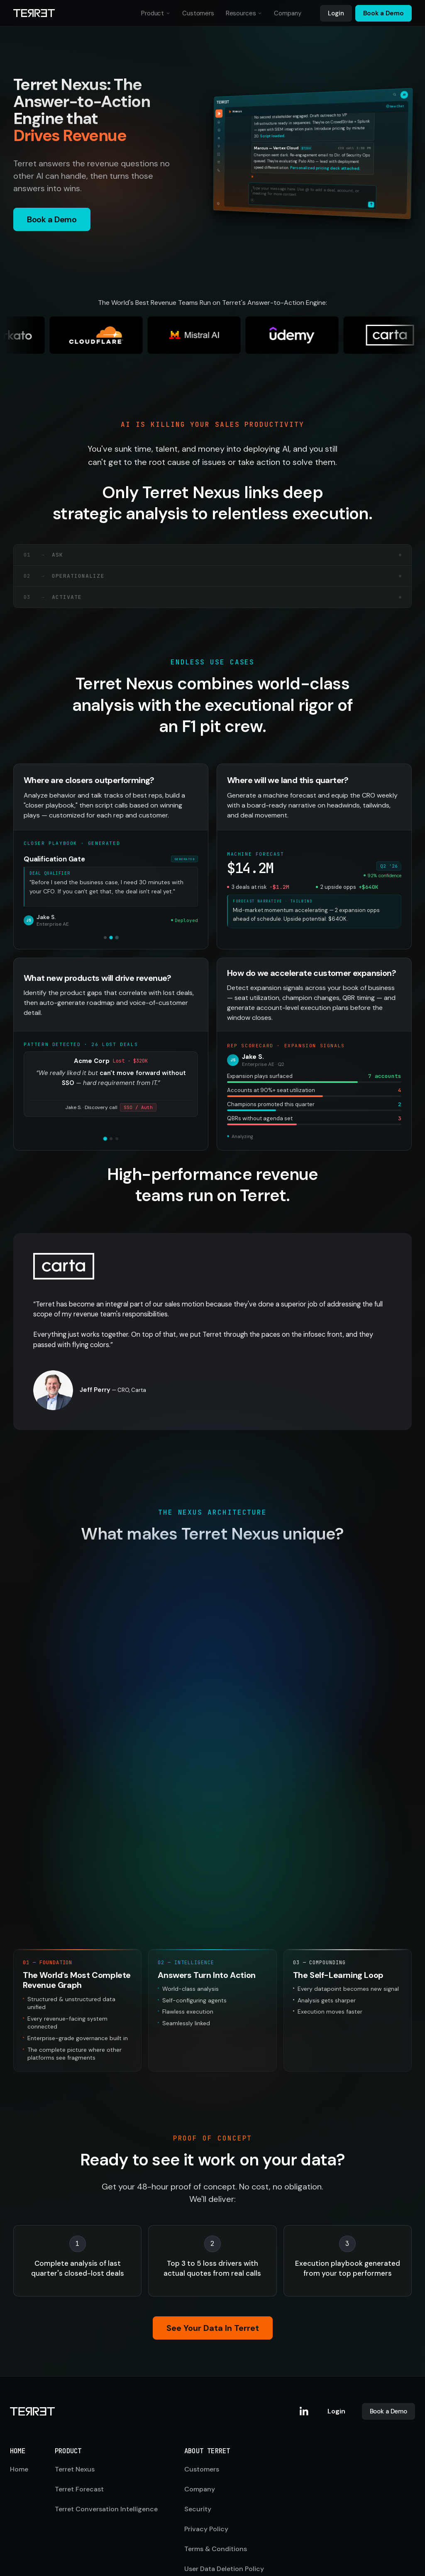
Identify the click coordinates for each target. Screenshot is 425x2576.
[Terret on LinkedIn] (304, 2328)
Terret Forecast (79, 2406)
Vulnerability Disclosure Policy (232, 2506)
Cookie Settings (209, 2526)
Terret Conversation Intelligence (106, 2426)
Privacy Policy (206, 2446)
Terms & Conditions (215, 2466)
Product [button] (155, 15)
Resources (241, 13)
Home (19, 2386)
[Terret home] (34, 13)
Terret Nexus (75, 2386)
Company (287, 13)
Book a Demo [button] (52, 219)
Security (197, 2426)
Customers (198, 13)
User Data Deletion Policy (224, 2486)
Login (336, 13)
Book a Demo (383, 13)
